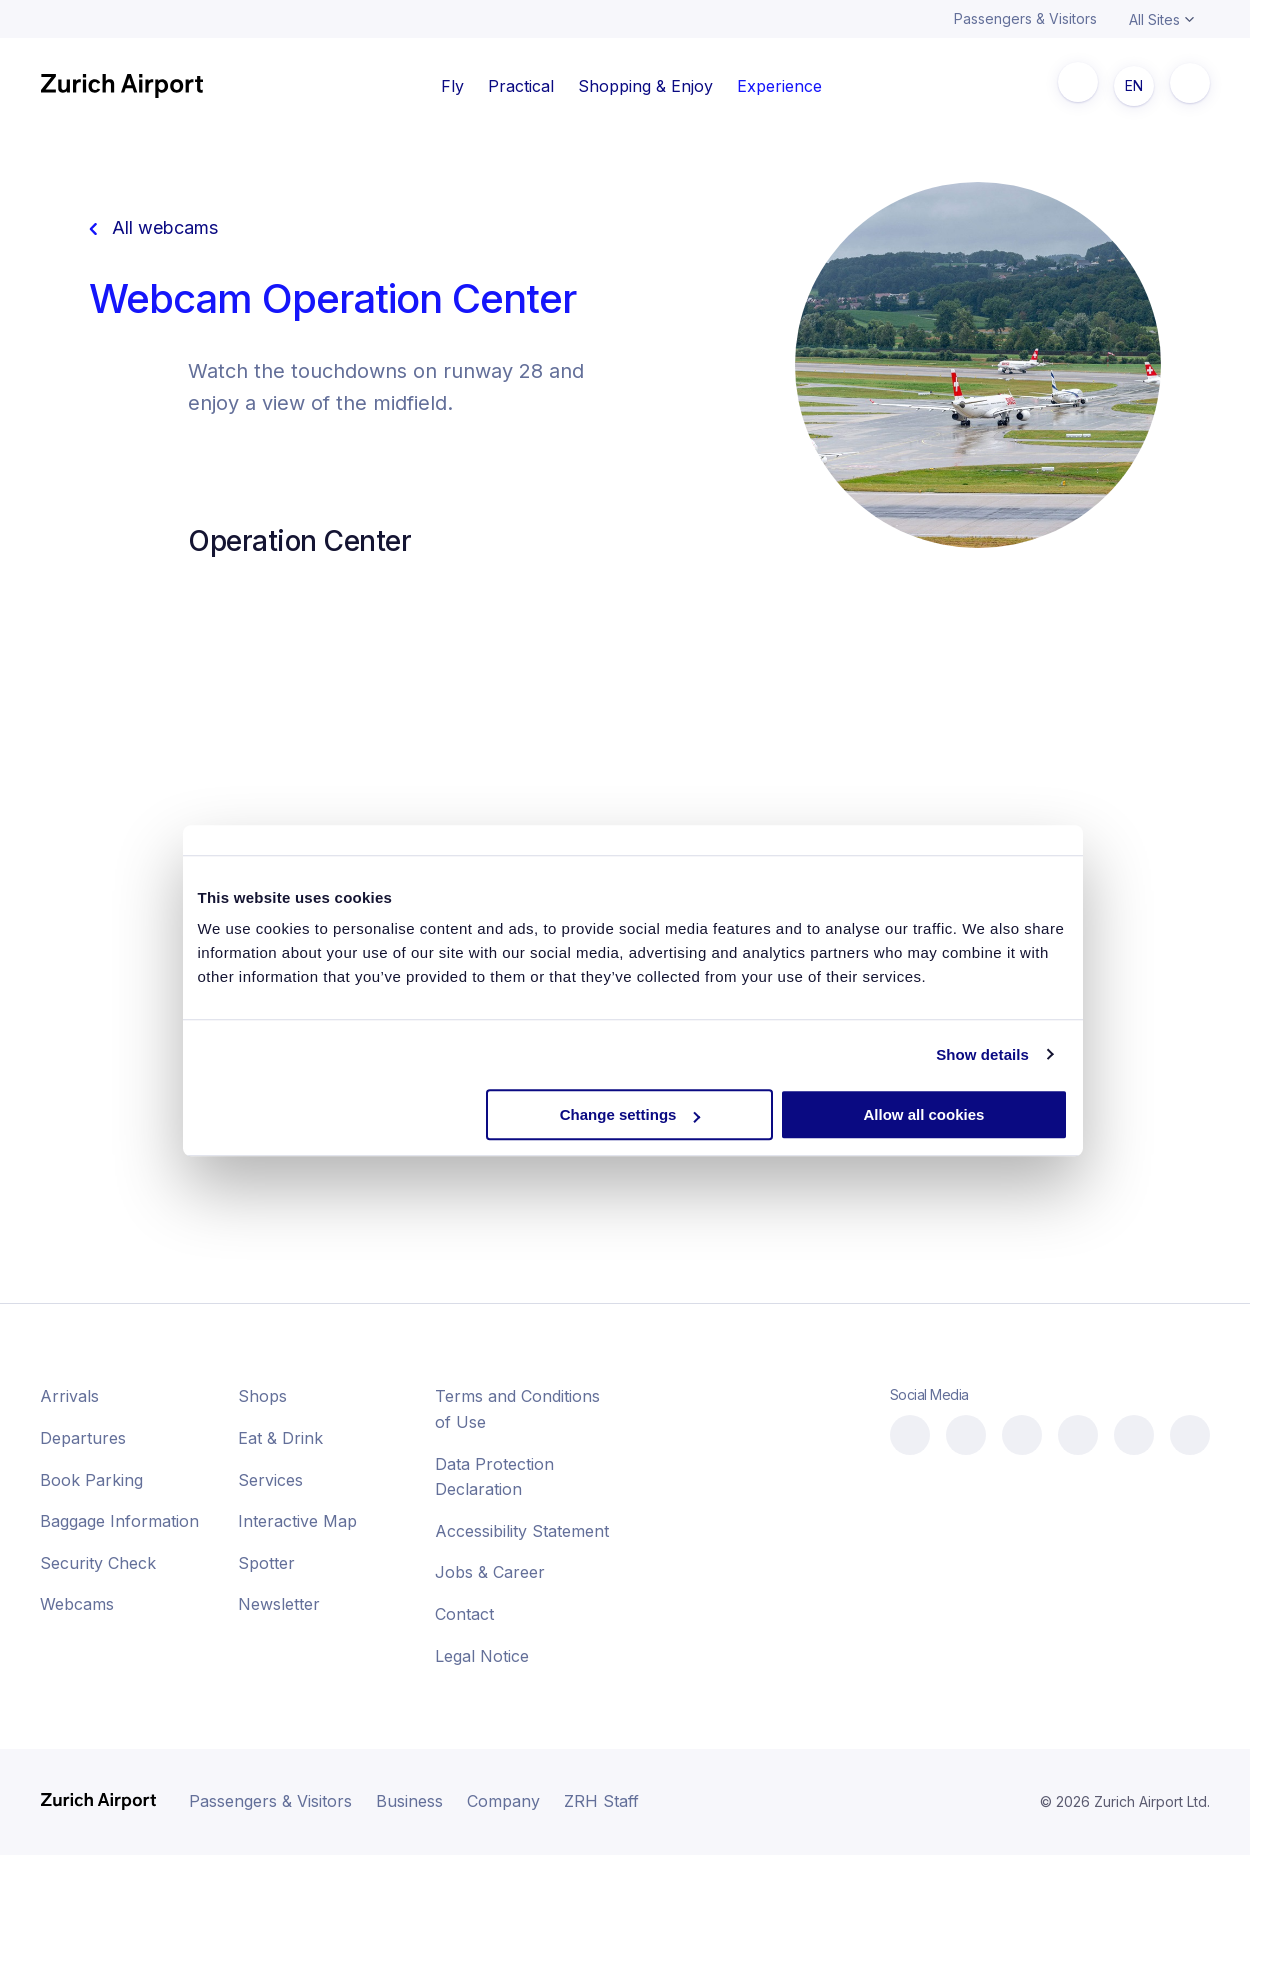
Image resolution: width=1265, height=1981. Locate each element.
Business (409, 1801)
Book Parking (91, 1480)
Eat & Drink (280, 1438)
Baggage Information (119, 1521)
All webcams (153, 227)
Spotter (266, 1563)
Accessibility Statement (522, 1531)
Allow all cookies (924, 1115)
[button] (1121, 1931)
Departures (83, 1438)
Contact (464, 1614)
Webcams (77, 1604)
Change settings (630, 1115)
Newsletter (279, 1604)
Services (270, 1480)
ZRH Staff (601, 1801)
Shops (262, 1396)
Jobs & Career (490, 1572)
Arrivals (69, 1396)
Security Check (98, 1563)
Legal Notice (482, 1656)
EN (1134, 86)
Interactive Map (297, 1521)
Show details (982, 1054)
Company (503, 1801)
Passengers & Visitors (1025, 18)
